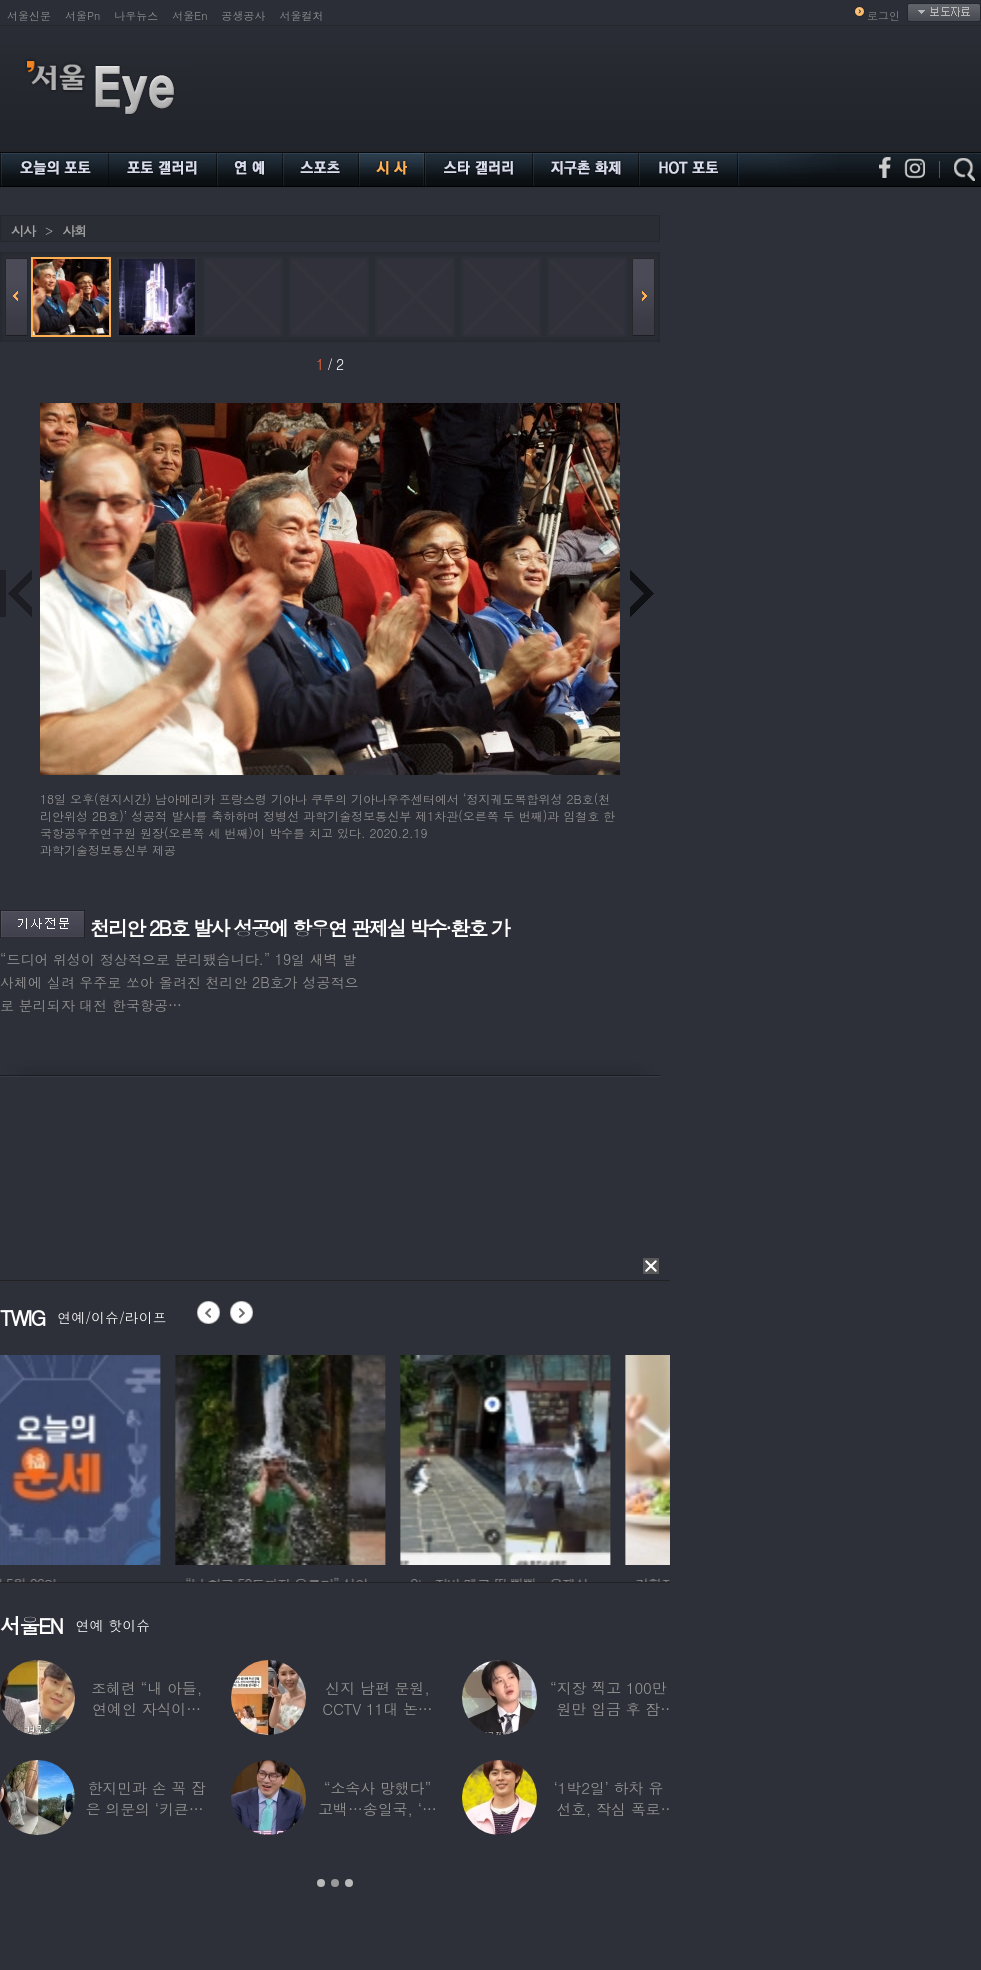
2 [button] (335, 1883)
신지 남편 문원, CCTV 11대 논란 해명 (377, 1708)
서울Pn (82, 15)
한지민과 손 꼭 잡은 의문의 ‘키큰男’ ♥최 (147, 1808)
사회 (74, 230)
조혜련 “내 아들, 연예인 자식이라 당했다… (146, 1708)
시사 (23, 230)
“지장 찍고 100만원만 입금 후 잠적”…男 (608, 1708)
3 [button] (349, 1883)
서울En (189, 15)
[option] (105, 1457)
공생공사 (244, 15)
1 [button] (321, 1883)
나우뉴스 (136, 15)
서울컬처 (302, 15)
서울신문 (29, 15)
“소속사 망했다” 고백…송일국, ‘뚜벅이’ (377, 1808)
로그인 (883, 15)
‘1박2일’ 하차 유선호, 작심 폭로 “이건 (609, 1808)
